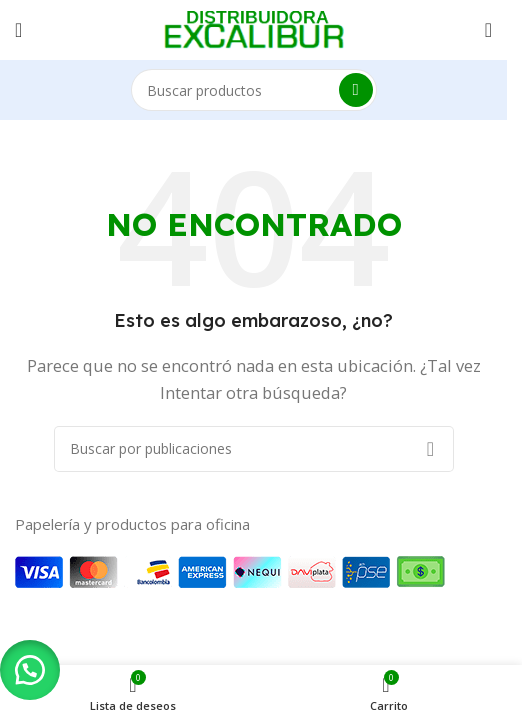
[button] (30, 670)
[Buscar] (254, 90)
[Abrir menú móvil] (18, 30)
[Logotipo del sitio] (254, 28)
